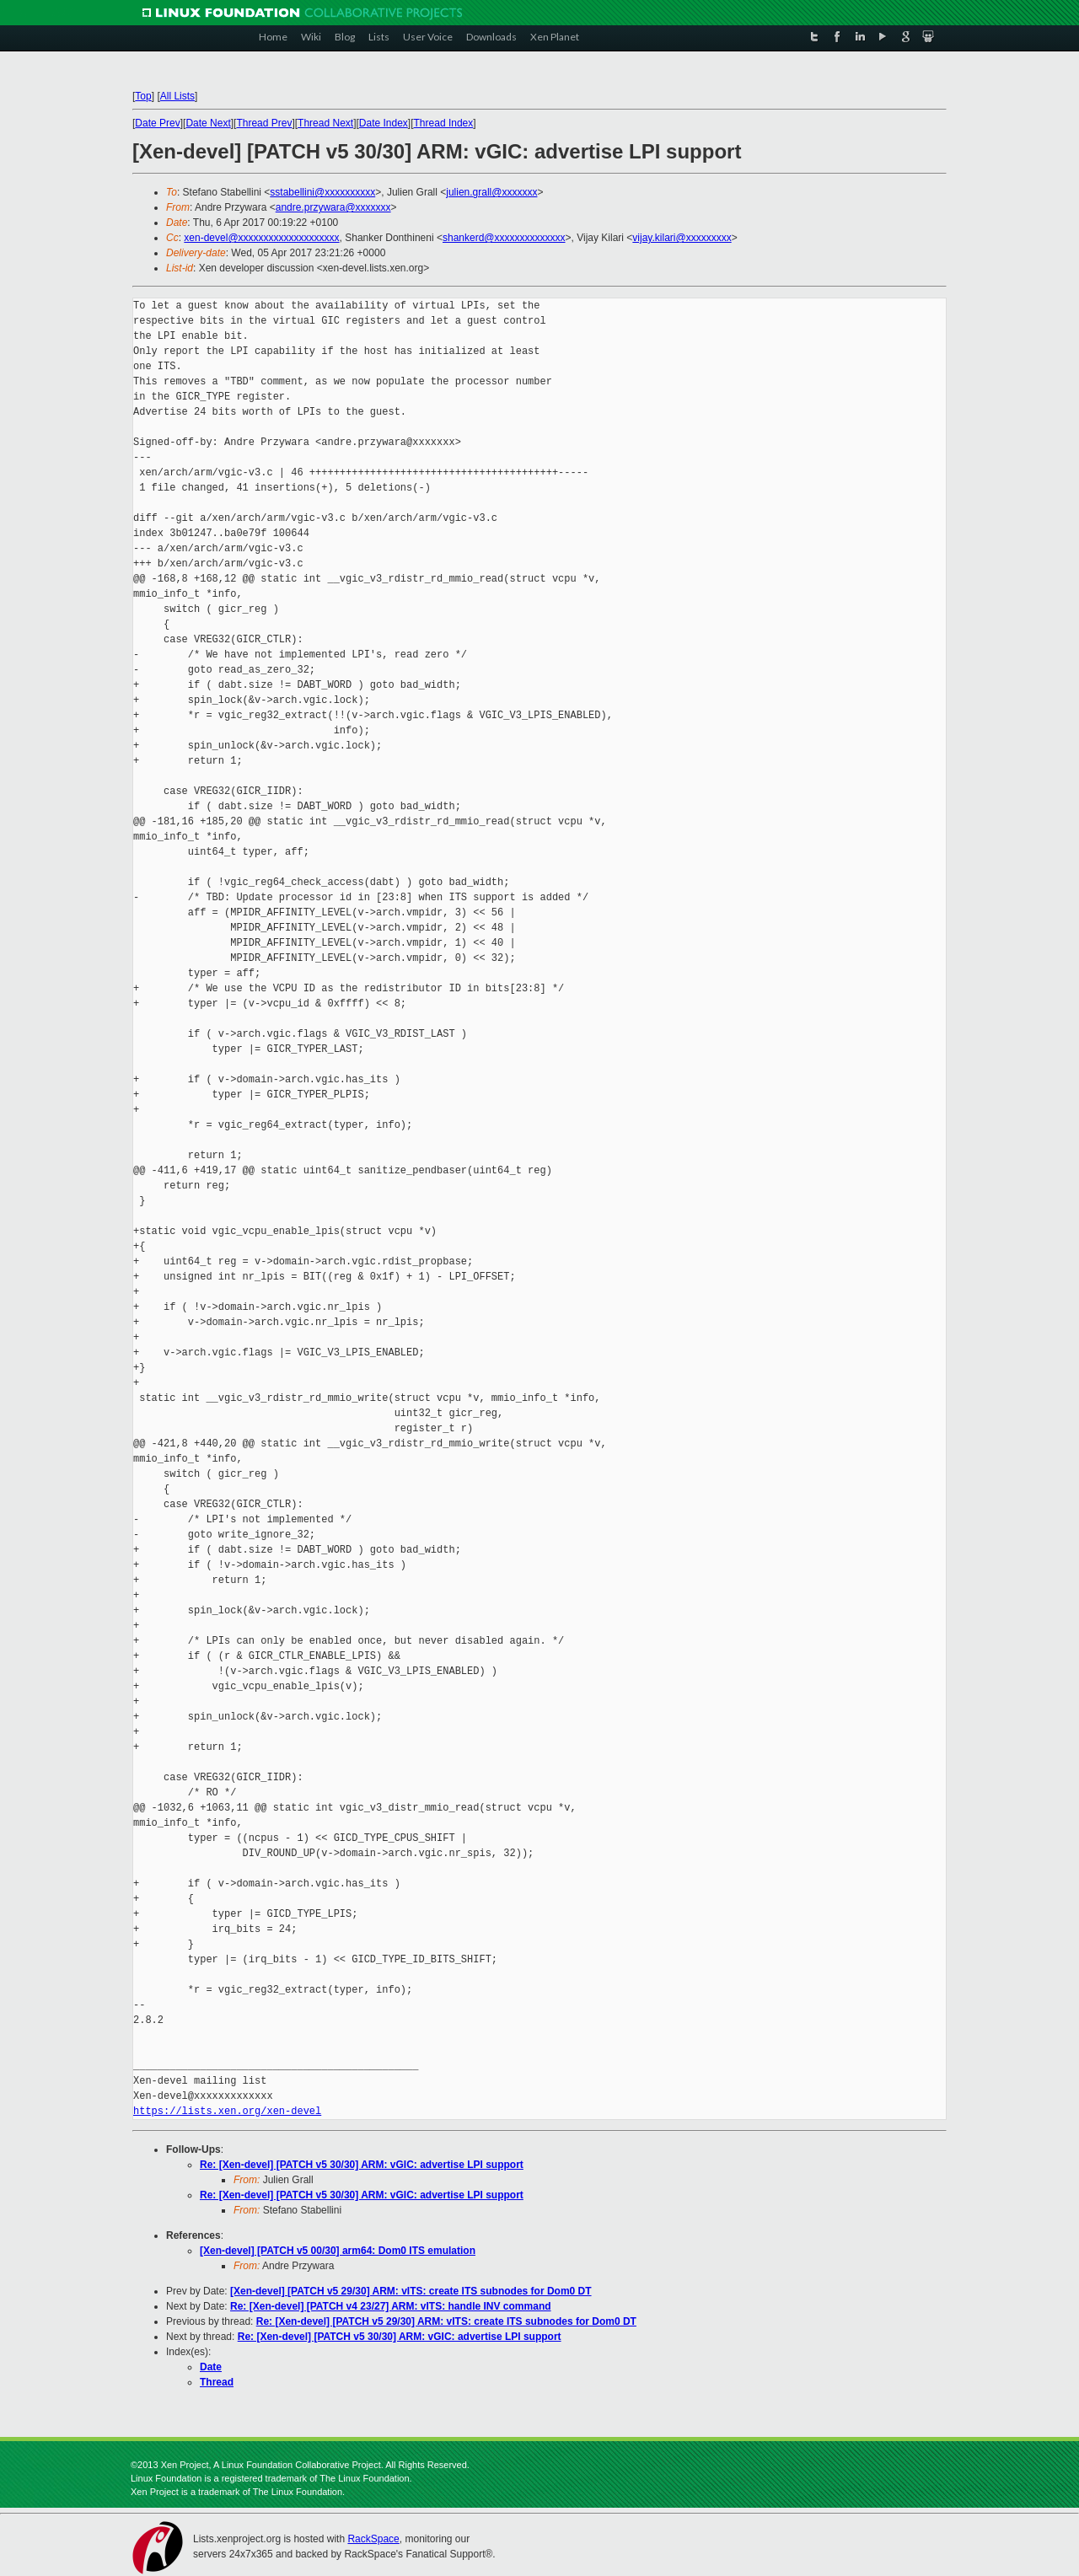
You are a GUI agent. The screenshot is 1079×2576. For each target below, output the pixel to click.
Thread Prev (264, 123)
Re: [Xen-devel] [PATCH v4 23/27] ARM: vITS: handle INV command (390, 2306)
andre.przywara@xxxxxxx (333, 207)
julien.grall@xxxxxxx (491, 192)
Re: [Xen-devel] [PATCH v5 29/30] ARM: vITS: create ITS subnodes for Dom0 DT (446, 2321)
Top (143, 96)
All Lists (177, 96)
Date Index (383, 123)
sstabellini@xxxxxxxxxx (322, 192)
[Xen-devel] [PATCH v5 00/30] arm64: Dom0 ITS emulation (337, 2251)
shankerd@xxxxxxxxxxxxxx (504, 238)
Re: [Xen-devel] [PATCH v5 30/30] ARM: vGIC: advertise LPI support (361, 2165)
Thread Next (325, 123)
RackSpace (373, 2539)
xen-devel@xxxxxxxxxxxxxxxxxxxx (261, 238)
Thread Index (444, 123)
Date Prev (157, 123)
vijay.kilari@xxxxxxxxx (681, 238)
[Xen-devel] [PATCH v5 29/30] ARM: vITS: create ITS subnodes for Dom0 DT (411, 2291)
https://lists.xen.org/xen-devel (227, 2111)
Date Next (207, 123)
